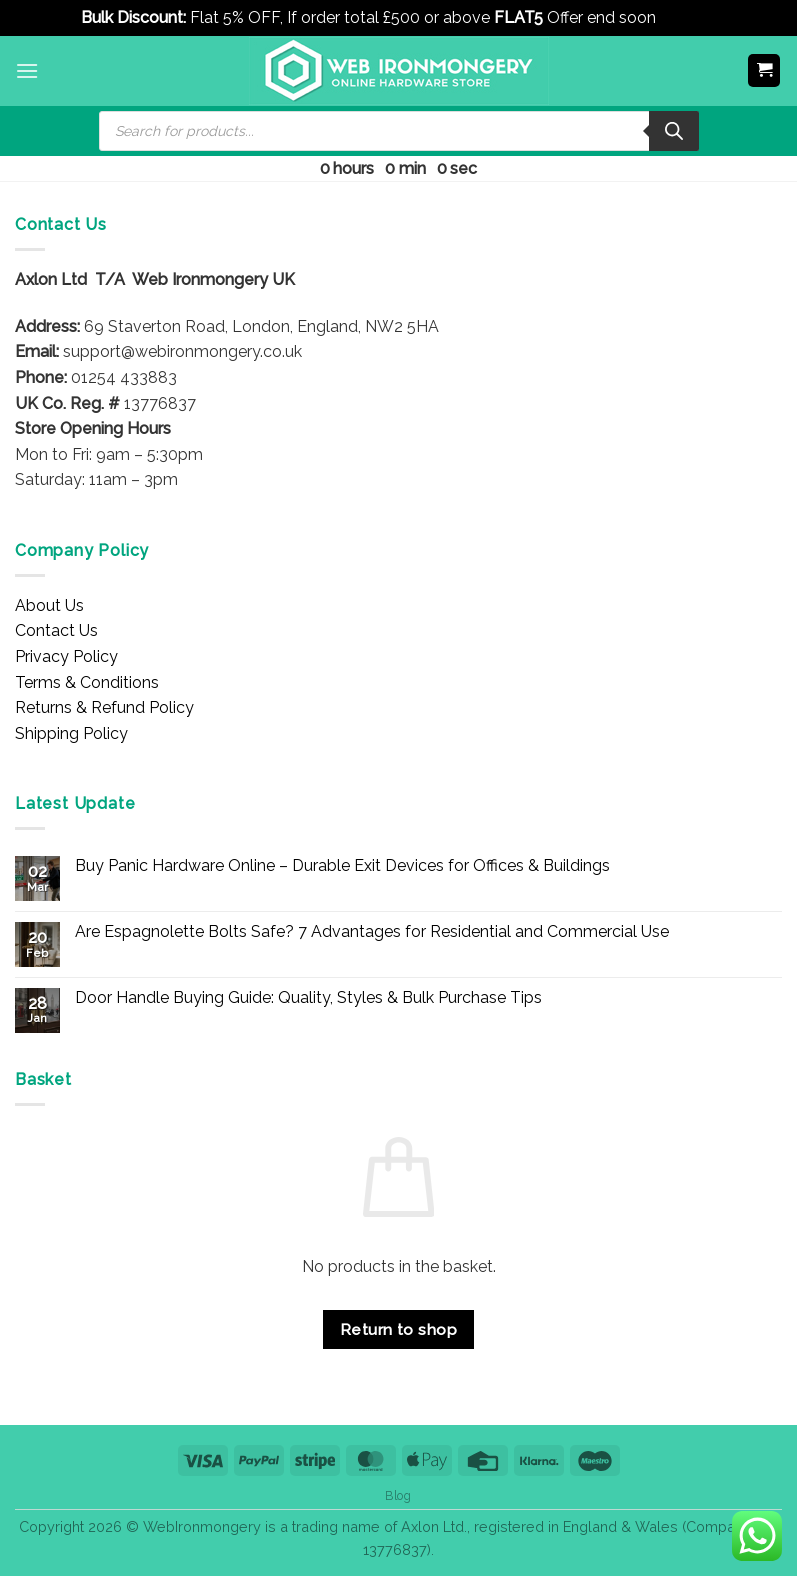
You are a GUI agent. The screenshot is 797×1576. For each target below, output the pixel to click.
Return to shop (399, 1329)
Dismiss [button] (688, 17)
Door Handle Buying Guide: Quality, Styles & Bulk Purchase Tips (308, 997)
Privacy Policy (66, 656)
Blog (398, 1495)
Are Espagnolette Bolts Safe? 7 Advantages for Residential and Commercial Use (372, 931)
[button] (27, 70)
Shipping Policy (71, 733)
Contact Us (56, 630)
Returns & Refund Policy (104, 707)
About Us (49, 605)
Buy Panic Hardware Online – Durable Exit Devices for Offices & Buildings (342, 865)
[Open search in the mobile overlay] (399, 131)
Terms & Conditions (87, 682)
